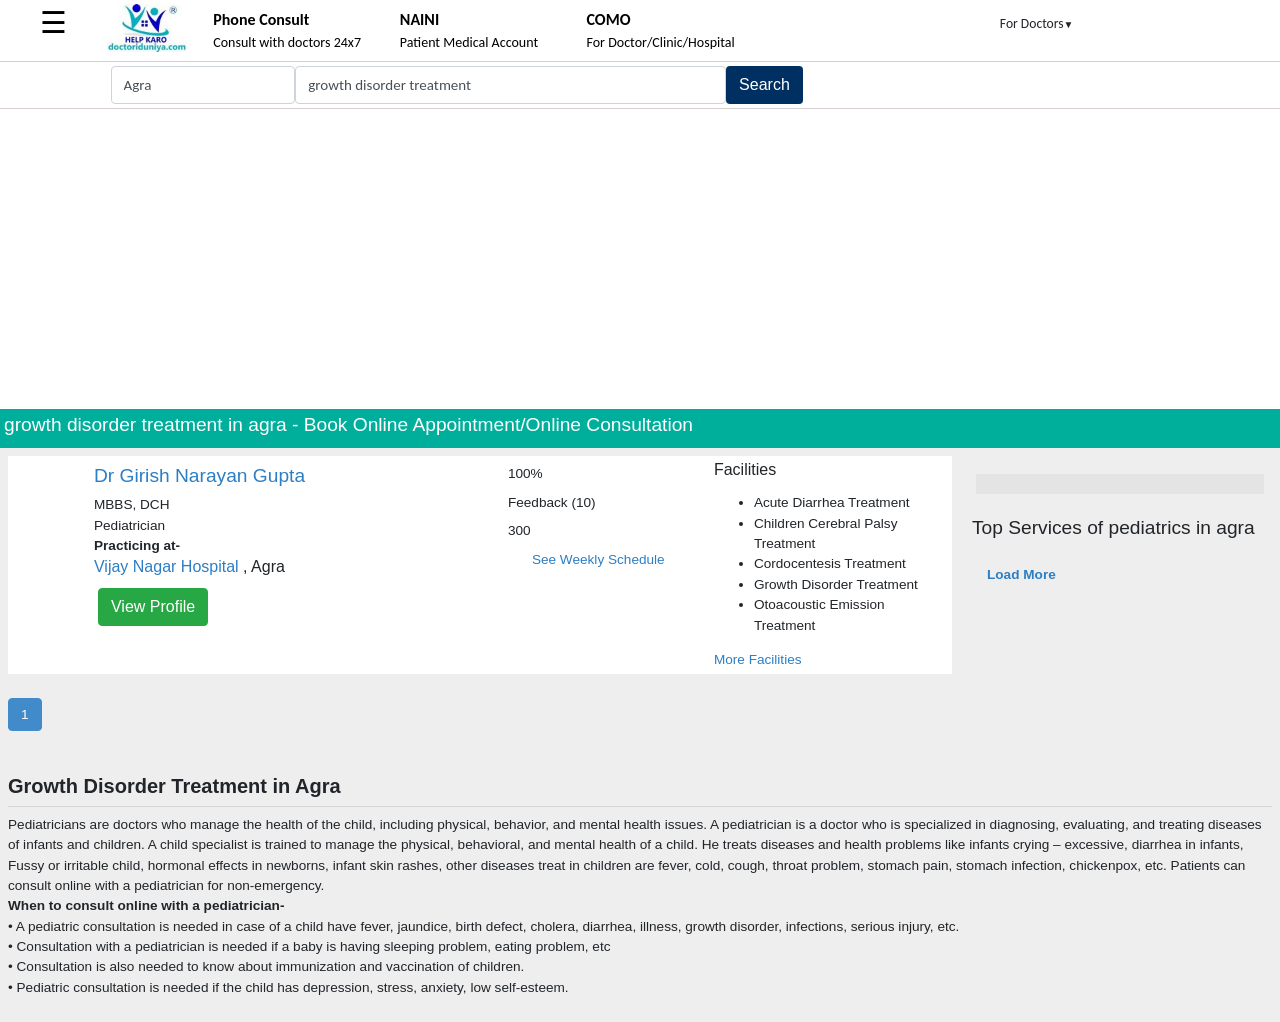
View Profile (153, 606)
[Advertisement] (640, 259)
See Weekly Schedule (598, 559)
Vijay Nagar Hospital (166, 566)
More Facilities (758, 659)
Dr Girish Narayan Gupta (199, 475)
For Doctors (1037, 23)
